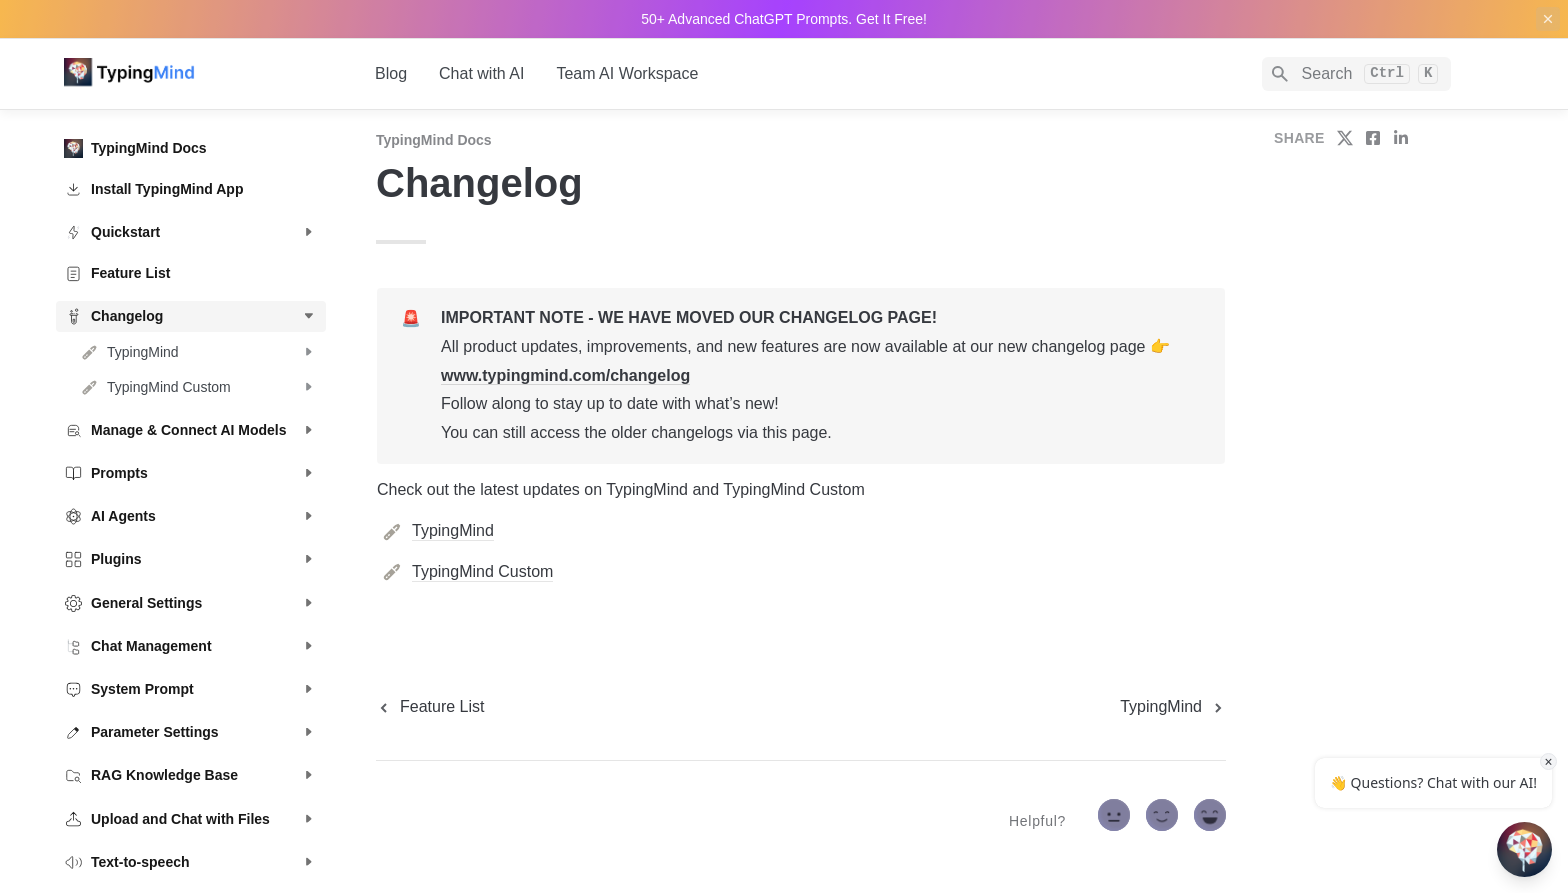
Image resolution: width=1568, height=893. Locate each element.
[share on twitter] (1345, 138)
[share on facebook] (1373, 138)
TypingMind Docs (434, 140)
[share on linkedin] (1401, 138)
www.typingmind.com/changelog (565, 375)
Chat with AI (481, 73)
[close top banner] (1548, 19)
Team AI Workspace (627, 73)
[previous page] (430, 707)
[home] (203, 74)
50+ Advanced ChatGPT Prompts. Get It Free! (784, 19)
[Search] (1356, 74)
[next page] (1173, 707)
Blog (391, 73)
